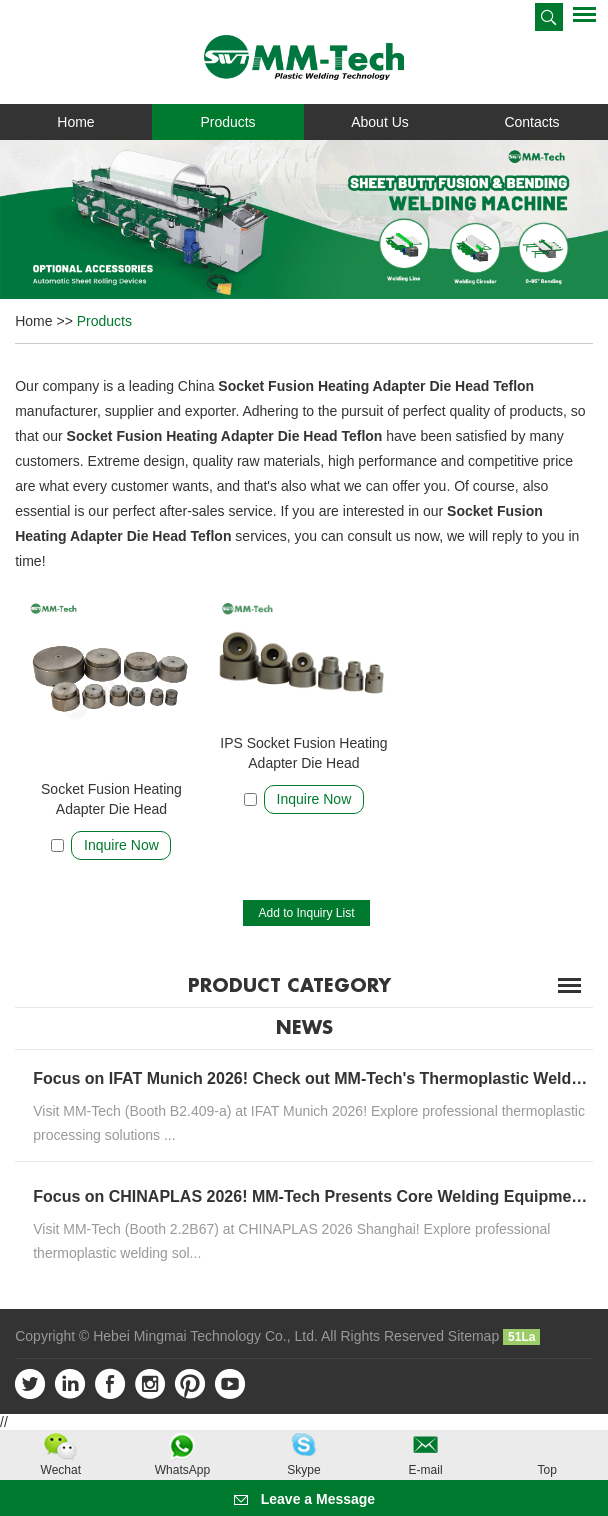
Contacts (531, 122)
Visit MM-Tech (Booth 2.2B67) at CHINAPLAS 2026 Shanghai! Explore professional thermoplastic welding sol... (291, 1241)
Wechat (61, 1470)
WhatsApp (182, 1470)
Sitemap (473, 1336)
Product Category (289, 986)
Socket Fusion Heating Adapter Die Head (111, 799)
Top (546, 1470)
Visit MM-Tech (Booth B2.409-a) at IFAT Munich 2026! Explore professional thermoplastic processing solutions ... (309, 1123)
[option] (304, 219)
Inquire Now (121, 845)
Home (75, 122)
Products (227, 122)
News (304, 1028)
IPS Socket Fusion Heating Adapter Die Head (303, 753)
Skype (303, 1470)
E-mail (426, 1470)
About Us (380, 122)
